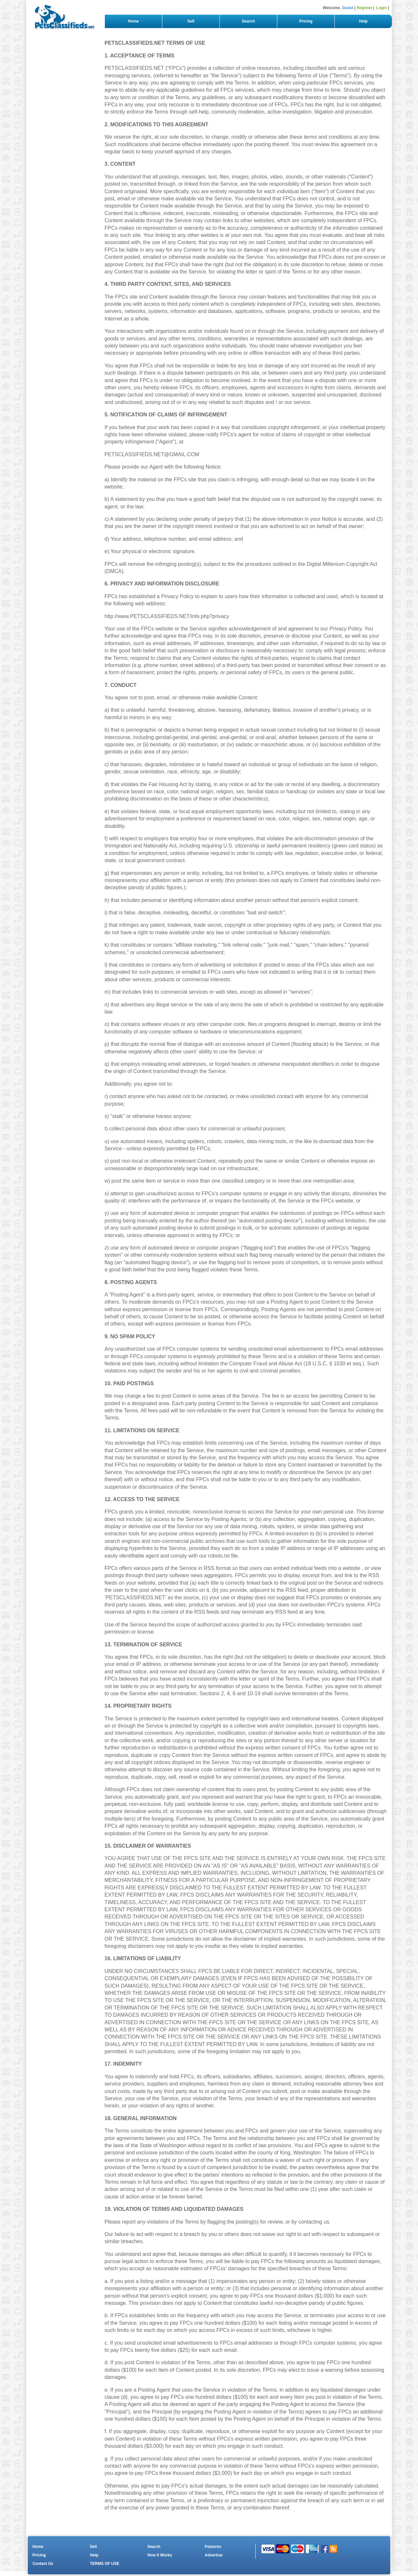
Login (381, 8)
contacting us (313, 2222)
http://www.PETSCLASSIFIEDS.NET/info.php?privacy (166, 616)
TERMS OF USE (104, 2563)
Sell (191, 21)
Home (133, 21)
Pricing (306, 21)
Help (363, 21)
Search (248, 21)
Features (213, 2546)
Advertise (214, 2555)
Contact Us (42, 2563)
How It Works (159, 2555)
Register (364, 8)
